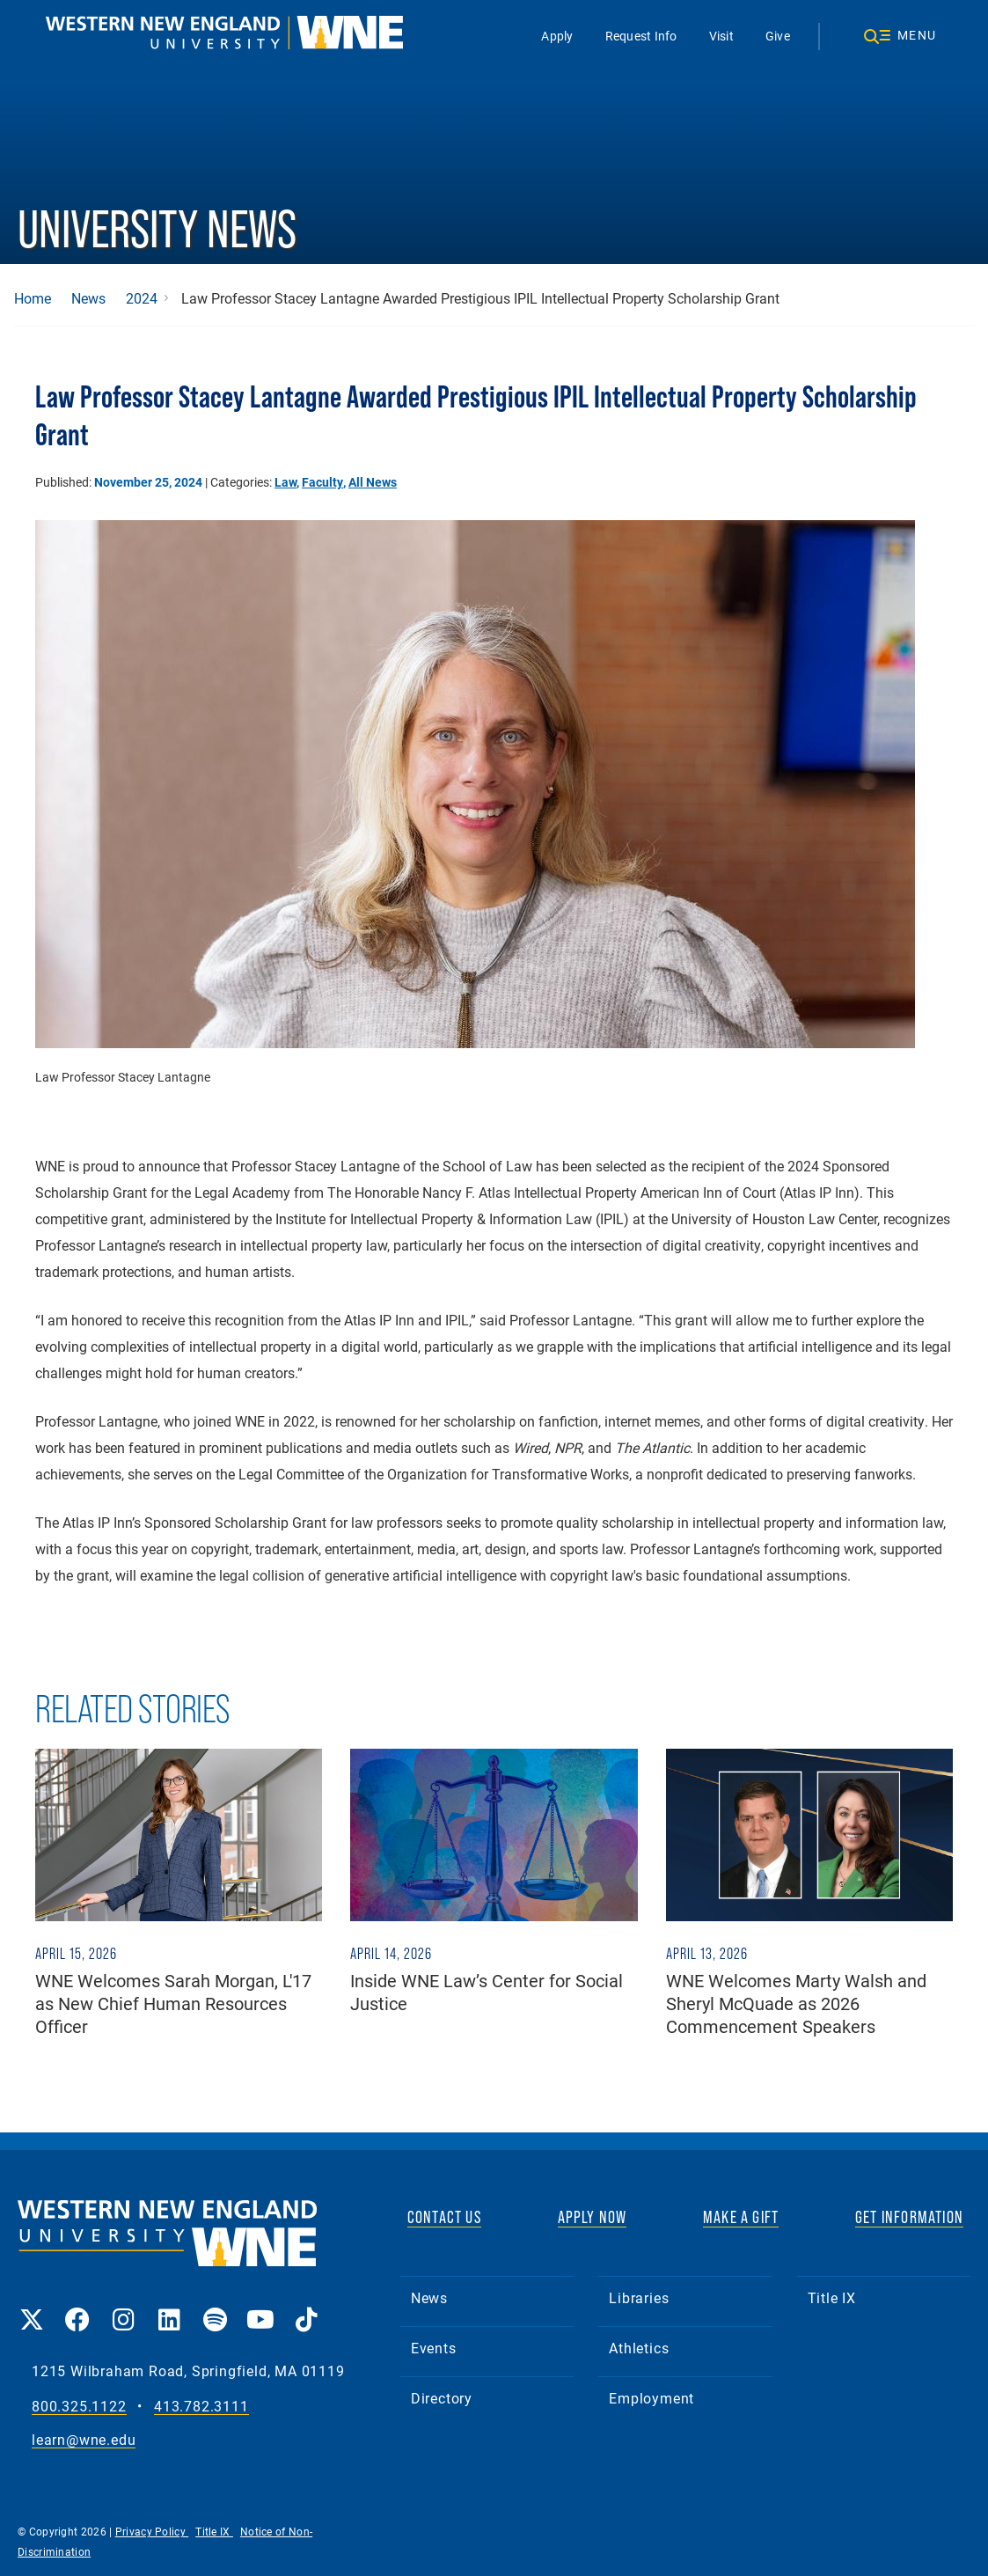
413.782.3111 (201, 2406)
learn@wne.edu (83, 2440)
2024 (141, 298)
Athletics (639, 2347)
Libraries (639, 2297)
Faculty (322, 481)
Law (285, 481)
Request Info (641, 35)
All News (372, 481)
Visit (721, 35)
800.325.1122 (79, 2406)
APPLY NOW (592, 2217)
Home (32, 298)
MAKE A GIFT (741, 2217)
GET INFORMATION (909, 2217)
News (88, 298)
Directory (441, 2398)
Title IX (832, 2297)
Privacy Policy (152, 2531)
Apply (557, 35)
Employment (651, 2398)
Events (434, 2347)
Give (777, 35)
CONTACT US (444, 2217)
